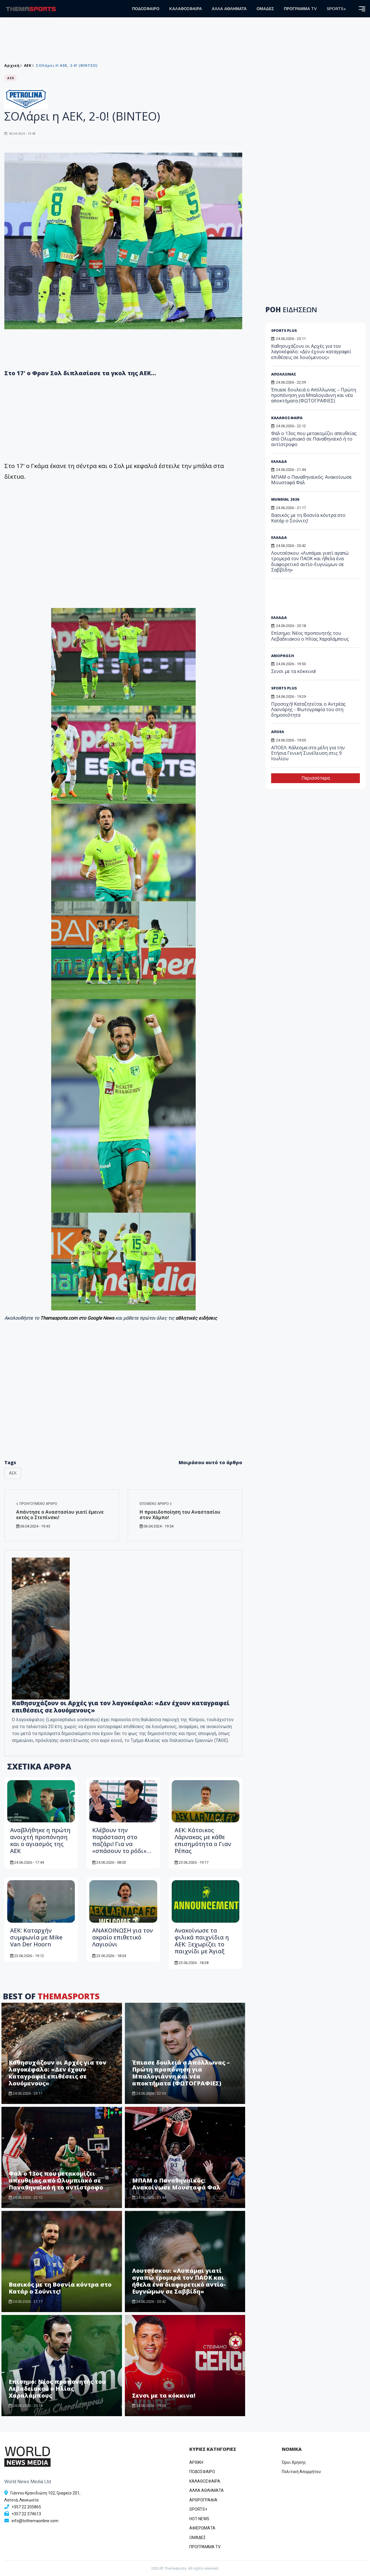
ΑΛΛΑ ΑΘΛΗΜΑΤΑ (229, 9)
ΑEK (28, 65)
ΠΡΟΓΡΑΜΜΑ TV (300, 9)
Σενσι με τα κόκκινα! (163, 2395)
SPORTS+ (336, 9)
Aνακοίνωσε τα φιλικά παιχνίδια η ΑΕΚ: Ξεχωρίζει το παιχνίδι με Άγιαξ (202, 1940)
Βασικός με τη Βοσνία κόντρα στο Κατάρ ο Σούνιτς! (60, 2288)
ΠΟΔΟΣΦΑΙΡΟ (146, 9)
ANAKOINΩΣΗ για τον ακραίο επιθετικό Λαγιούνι (122, 1937)
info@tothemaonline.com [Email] (35, 2520)
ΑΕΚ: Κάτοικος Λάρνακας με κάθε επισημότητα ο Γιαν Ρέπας (203, 1840)
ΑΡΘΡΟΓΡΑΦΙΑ (203, 2500)
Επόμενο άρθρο (156, 1504)
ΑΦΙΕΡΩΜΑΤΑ (202, 2528)
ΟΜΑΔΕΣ (265, 9)
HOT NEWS (199, 2518)
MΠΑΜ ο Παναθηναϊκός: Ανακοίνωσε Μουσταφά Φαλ (176, 2183)
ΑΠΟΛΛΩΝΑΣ (283, 374)
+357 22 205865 (26, 2507)
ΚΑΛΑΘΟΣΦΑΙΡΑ (185, 9)
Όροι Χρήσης (294, 2462)
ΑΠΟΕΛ (277, 731)
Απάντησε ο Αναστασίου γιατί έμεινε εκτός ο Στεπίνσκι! (60, 1515)
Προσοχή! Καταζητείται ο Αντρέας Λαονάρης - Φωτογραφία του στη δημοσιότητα (308, 709)
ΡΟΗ (291, 309)
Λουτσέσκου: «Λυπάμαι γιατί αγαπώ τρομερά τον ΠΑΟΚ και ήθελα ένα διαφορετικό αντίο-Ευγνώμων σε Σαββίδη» (179, 2281)
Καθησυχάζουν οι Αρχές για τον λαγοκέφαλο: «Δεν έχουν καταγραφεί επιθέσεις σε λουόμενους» (121, 1706)
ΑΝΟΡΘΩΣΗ (282, 655)
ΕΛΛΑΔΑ (279, 461)
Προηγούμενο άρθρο (36, 1504)
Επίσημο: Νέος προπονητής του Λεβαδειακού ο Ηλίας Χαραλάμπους (57, 2388)
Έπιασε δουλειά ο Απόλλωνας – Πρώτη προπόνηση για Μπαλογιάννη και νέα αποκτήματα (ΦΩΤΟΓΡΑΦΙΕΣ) (181, 2073)
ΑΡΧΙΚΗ (196, 2462)
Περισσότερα (315, 778)
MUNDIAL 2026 (285, 499)
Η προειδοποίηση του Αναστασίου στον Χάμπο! (180, 1515)
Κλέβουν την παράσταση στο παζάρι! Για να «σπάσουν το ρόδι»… (121, 1840)
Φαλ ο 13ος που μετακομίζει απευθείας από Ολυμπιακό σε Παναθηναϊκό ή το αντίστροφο (56, 2180)
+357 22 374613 (26, 2514)
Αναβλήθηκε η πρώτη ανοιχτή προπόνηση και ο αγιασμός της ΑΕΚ (40, 1840)
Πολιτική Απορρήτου (301, 2471)
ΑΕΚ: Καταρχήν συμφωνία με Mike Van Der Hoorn (36, 1937)
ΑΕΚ (12, 1473)
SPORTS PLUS (284, 330)
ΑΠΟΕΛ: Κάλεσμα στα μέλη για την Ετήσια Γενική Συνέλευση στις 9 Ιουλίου (308, 753)
